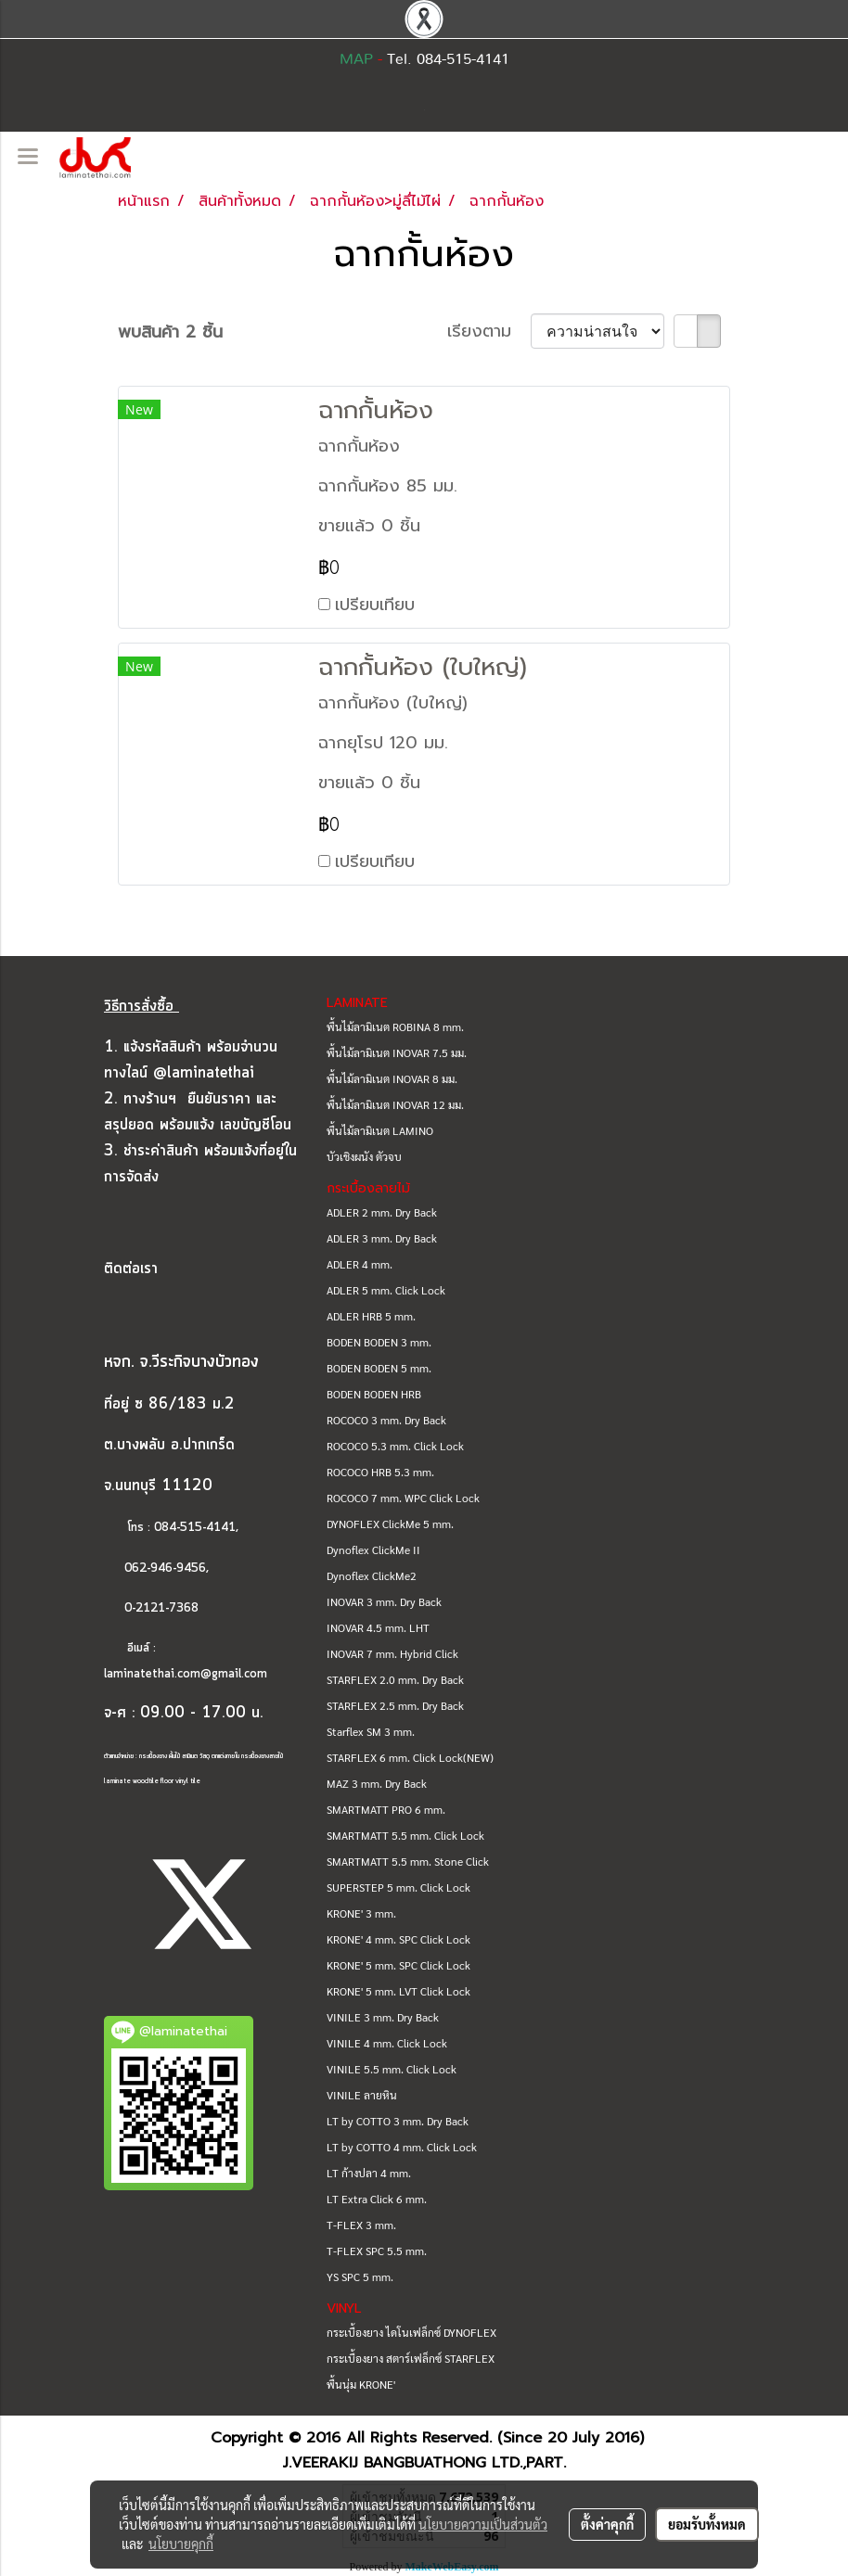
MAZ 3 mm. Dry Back (377, 1783)
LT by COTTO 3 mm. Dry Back (398, 2120)
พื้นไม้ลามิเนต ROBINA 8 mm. (395, 1026)
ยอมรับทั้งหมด (707, 2524)
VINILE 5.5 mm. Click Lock (391, 2068)
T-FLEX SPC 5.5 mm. (377, 2250)
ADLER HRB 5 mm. (371, 1315)
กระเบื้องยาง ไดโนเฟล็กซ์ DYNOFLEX (411, 2332)
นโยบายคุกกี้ (180, 2543)
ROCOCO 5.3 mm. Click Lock (395, 1445)
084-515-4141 (195, 1528)
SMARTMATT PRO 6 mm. (386, 1809)
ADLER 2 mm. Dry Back (382, 1212)
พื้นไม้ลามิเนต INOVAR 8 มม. (392, 1078)
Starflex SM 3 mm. (371, 1731)
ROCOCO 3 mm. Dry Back (386, 1419)
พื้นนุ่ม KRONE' (361, 2384)
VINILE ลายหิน (362, 2094)
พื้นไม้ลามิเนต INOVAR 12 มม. (395, 1104)
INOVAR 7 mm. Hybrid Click (392, 1653)
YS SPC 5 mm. (360, 2276)
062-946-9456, (156, 1568)
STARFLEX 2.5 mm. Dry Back (395, 1705)
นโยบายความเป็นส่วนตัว (482, 2524)
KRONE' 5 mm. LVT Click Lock (398, 1990)
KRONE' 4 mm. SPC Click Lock (398, 1939)
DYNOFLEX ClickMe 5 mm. (390, 1523)
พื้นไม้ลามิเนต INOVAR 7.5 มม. (397, 1052)
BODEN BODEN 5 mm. (379, 1367)
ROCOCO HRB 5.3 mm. (380, 1471)
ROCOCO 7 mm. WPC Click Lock (403, 1497)
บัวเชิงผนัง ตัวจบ (364, 1156)
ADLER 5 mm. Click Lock (386, 1289)
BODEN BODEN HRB (374, 1393)
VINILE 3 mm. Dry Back (383, 2016)
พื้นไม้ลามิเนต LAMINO (380, 1130)
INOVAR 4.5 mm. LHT (378, 1627)
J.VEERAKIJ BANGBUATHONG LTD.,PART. (424, 2463)
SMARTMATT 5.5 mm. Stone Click (408, 1861)
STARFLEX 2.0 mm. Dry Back (395, 1679)
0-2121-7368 (161, 1608)
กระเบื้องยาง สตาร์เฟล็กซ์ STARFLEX (411, 2358)
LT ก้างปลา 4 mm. (369, 2172)
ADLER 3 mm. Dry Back (382, 1238)
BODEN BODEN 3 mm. (379, 1341)
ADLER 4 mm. (359, 1263)
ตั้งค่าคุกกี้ (607, 2524)
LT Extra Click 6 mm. (377, 2198)
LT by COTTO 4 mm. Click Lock (402, 2146)
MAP (356, 59)
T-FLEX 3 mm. (361, 2224)
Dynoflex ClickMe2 (372, 1575)
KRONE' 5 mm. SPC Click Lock (398, 1965)
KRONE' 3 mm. (361, 1913)
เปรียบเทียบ (375, 605)
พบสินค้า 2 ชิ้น (170, 332)
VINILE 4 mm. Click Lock (387, 2042)
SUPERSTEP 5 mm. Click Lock (398, 1887)
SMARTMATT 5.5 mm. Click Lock (405, 1835)
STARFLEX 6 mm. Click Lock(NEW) (410, 1757)
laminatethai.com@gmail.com (185, 1674)
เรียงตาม (489, 331)
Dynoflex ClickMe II (373, 1549)
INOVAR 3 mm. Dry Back (384, 1601)
